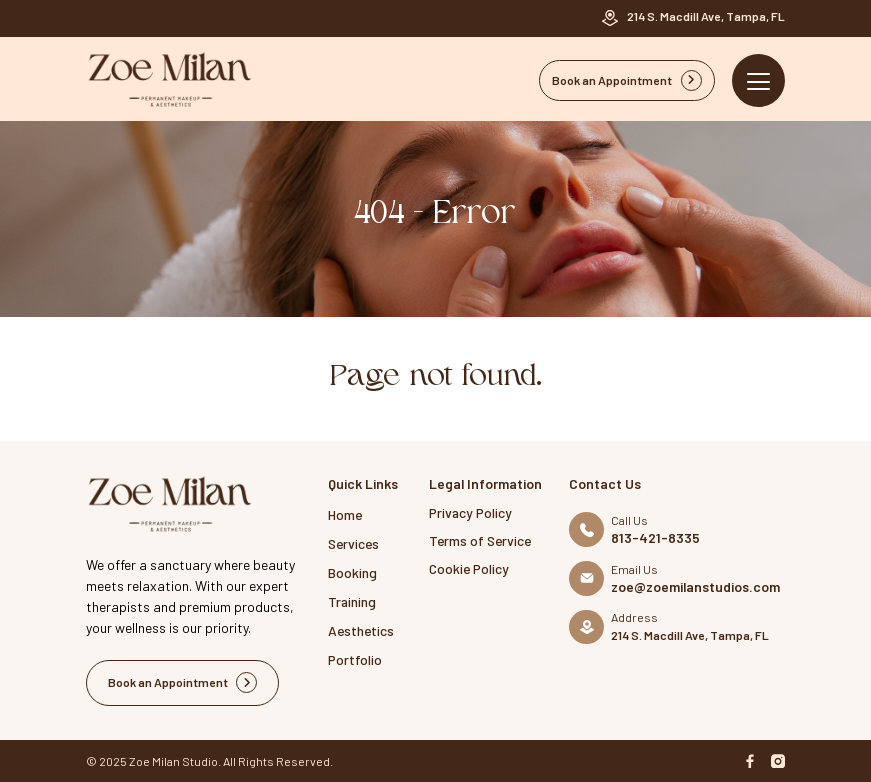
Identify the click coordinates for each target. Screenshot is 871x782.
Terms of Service (480, 540)
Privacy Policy (470, 512)
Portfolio (355, 659)
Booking (352, 572)
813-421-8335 (655, 538)
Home (345, 514)
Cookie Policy (469, 568)
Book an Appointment (627, 80)
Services (353, 543)
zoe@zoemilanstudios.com (695, 587)
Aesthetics (361, 630)
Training (352, 601)
